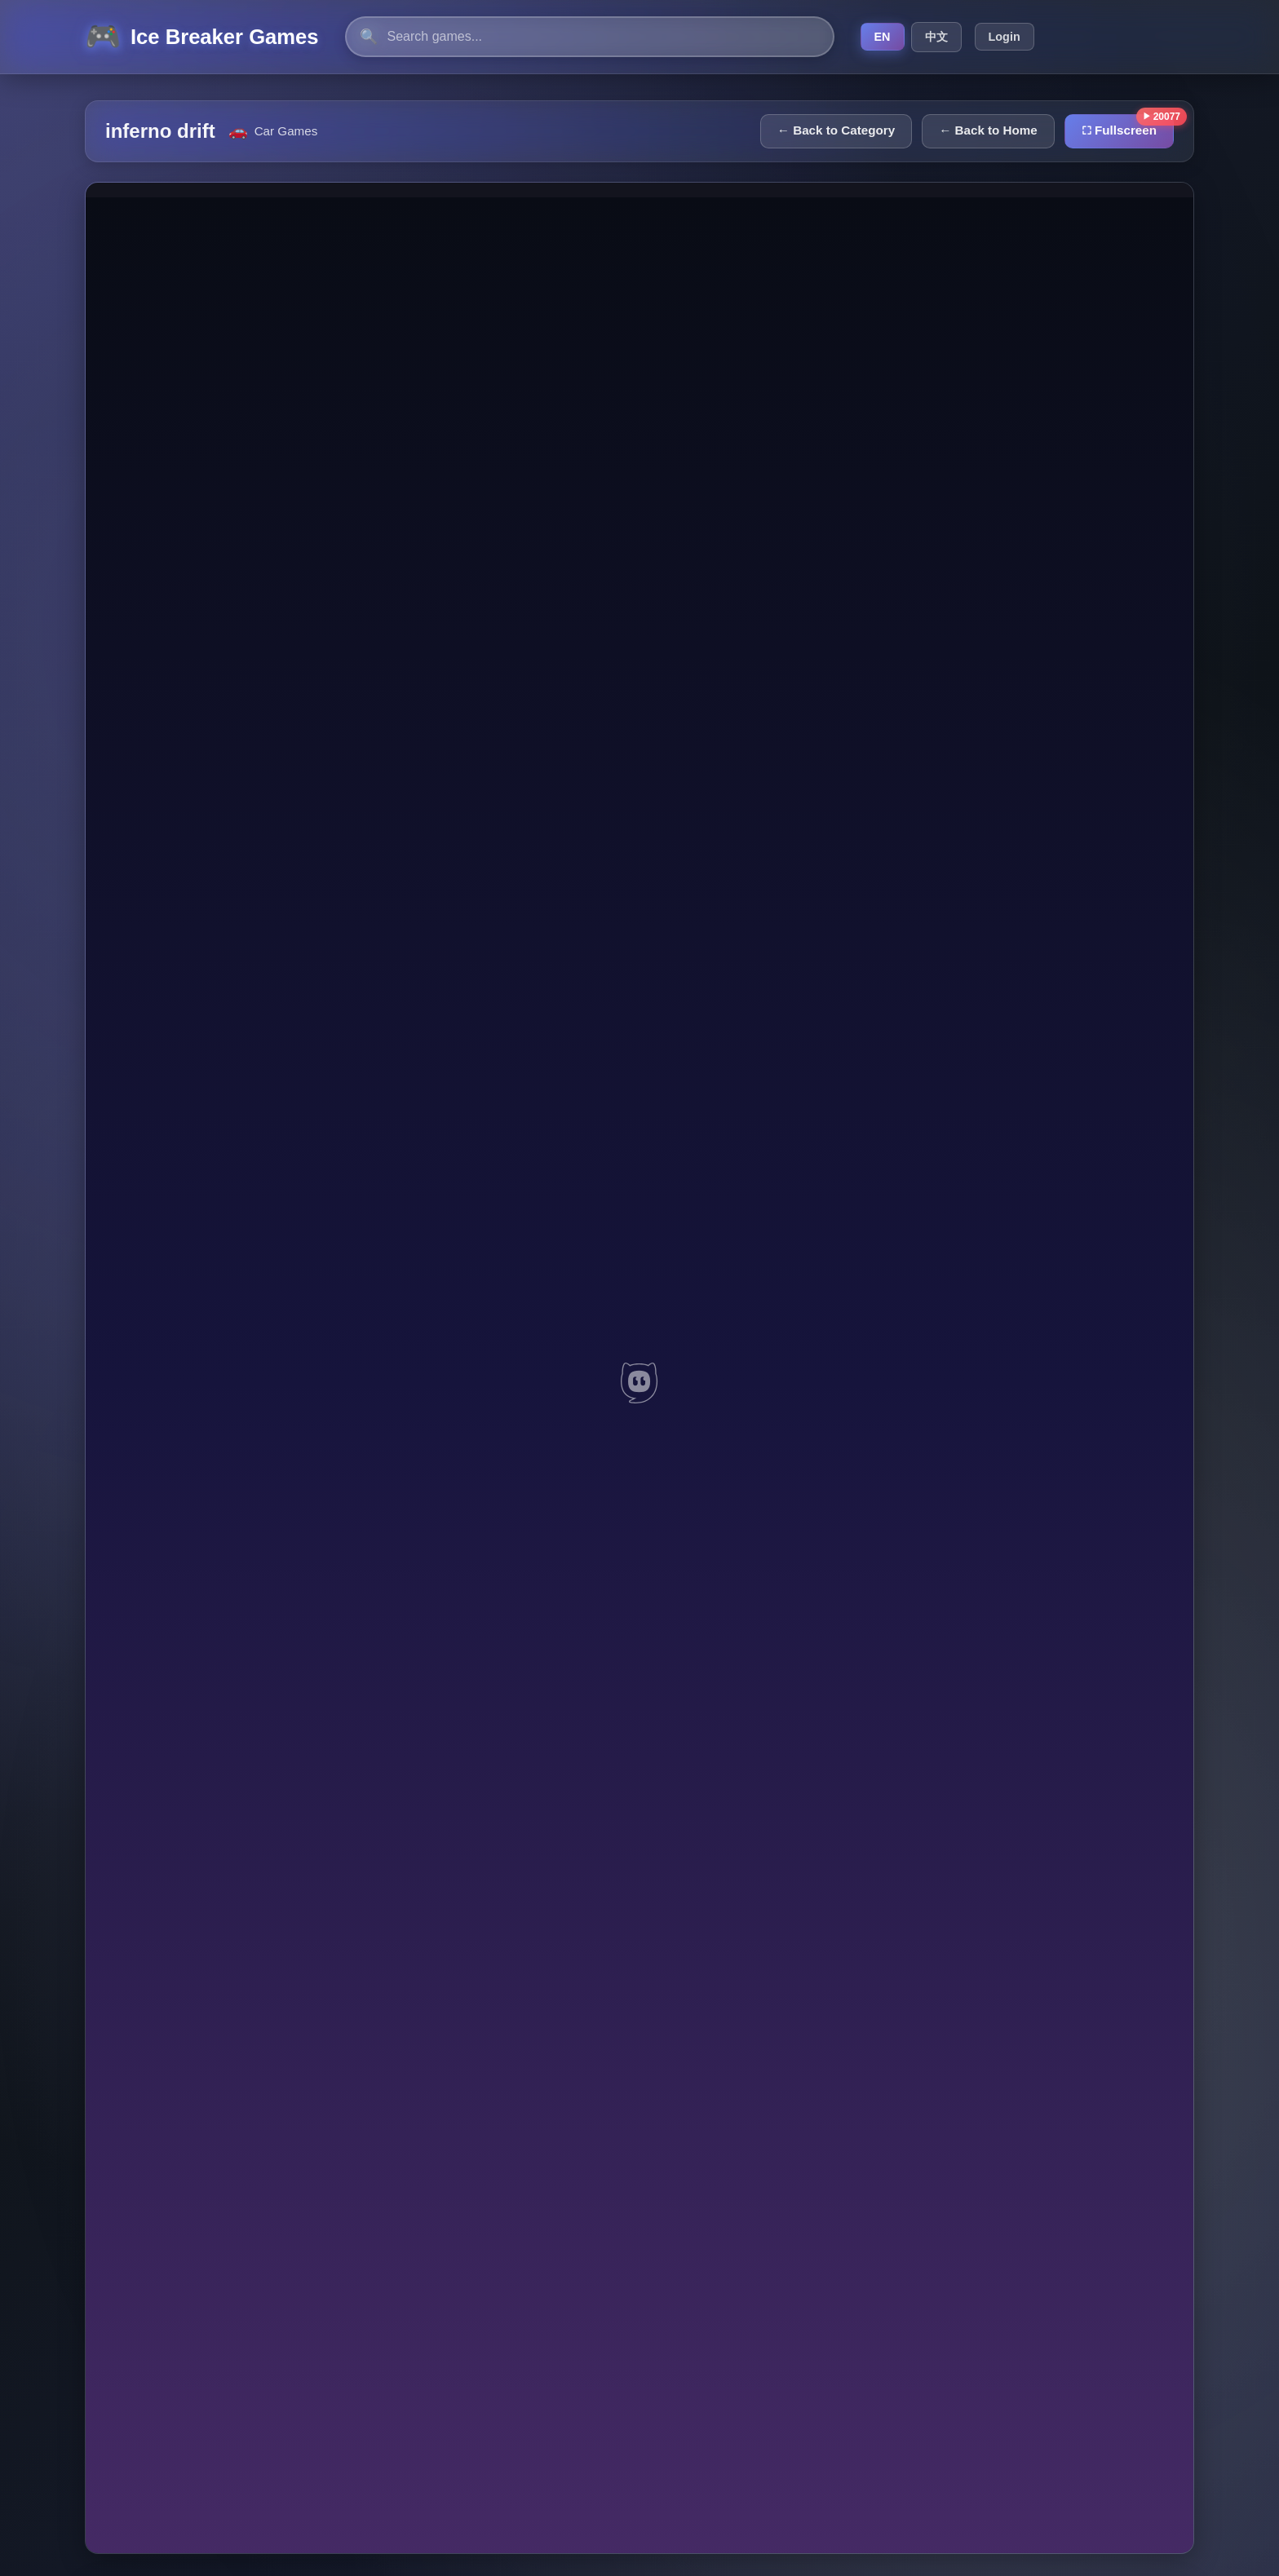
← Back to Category (836, 130)
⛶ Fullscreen (1119, 130)
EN (882, 36)
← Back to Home (988, 130)
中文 (936, 36)
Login (1004, 36)
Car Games (286, 131)
